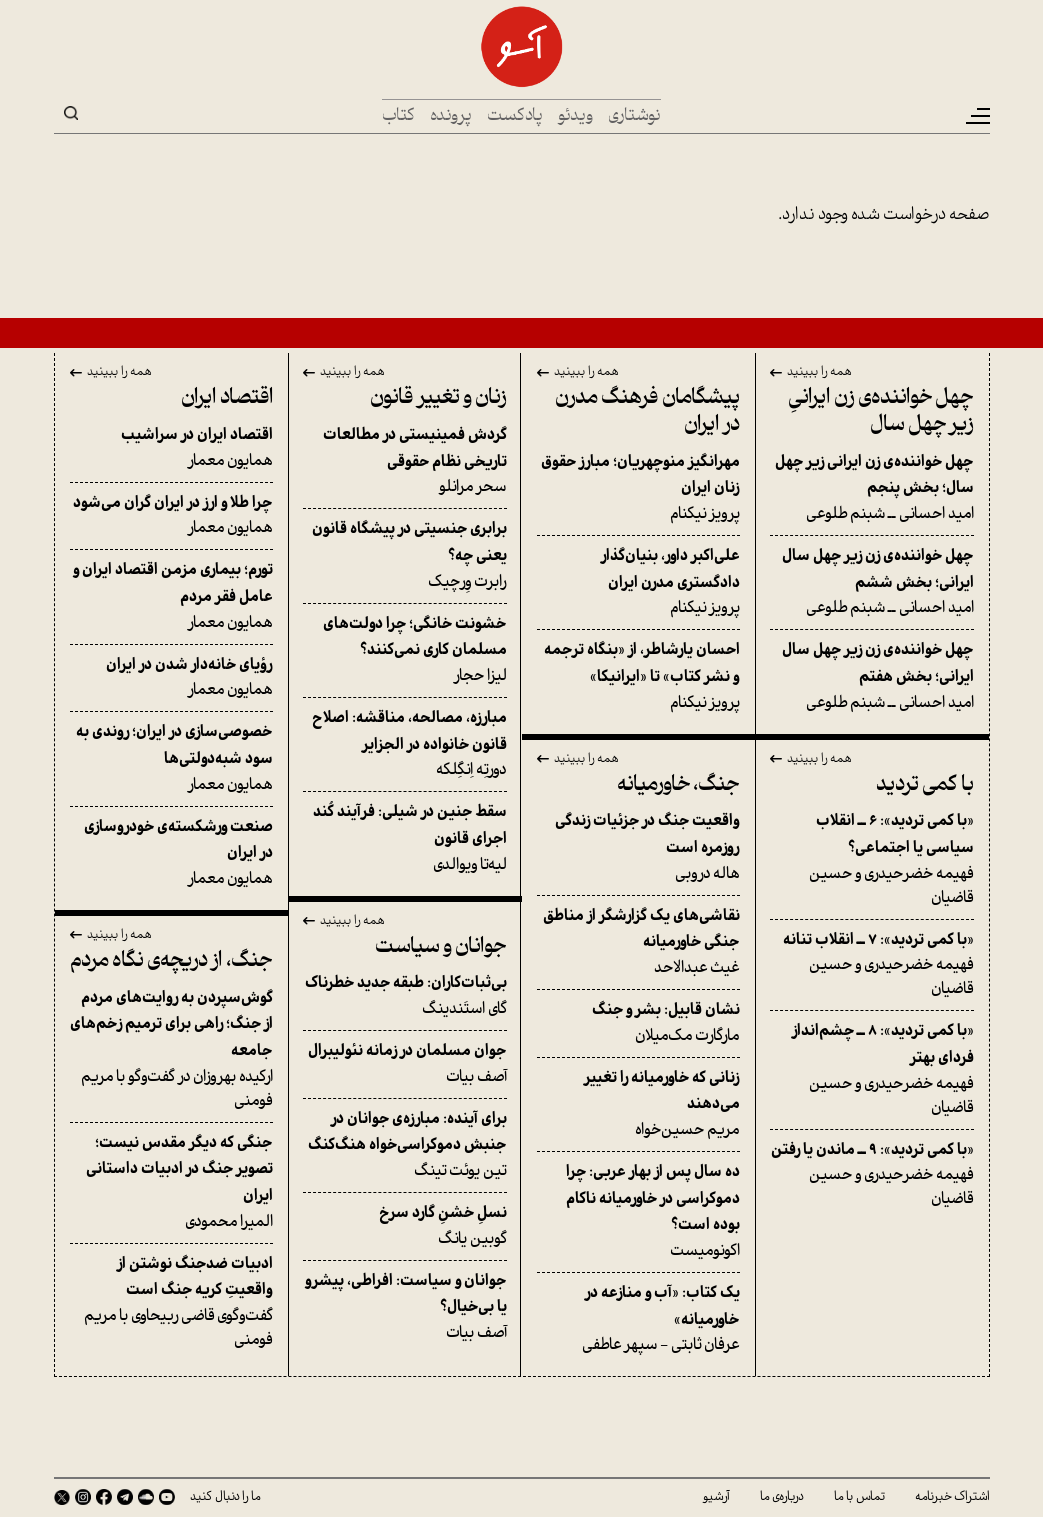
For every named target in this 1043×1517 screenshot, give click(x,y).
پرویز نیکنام (639, 488)
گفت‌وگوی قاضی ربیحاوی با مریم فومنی (172, 1302)
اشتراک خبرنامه (952, 1497)
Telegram (125, 1497)
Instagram (83, 1497)
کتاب (398, 116)
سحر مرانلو (405, 461)
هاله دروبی (639, 847)
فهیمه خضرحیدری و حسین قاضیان (872, 859)
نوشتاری (634, 116)
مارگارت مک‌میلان (639, 1023)
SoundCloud (146, 1497)
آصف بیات (405, 1064)
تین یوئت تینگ (405, 1145)
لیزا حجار (405, 650)
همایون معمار (172, 448)
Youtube (167, 1497)
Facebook (104, 1497)
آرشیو (716, 1497)
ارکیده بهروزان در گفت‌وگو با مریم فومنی (172, 1049)
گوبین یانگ (405, 1226)
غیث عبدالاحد (639, 942)
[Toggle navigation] (977, 116)
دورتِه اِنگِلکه (405, 744)
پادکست (515, 116)
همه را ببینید (819, 373)
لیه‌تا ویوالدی (405, 838)
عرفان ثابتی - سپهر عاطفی (639, 1319)
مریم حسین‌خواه (639, 1104)
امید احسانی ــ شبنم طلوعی (872, 488)
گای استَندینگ (405, 996)
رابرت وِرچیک (405, 555)
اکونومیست (639, 1211)
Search (71, 113)
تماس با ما (859, 1497)
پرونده (451, 116)
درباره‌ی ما (782, 1497)
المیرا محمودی (172, 1182)
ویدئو (575, 116)
